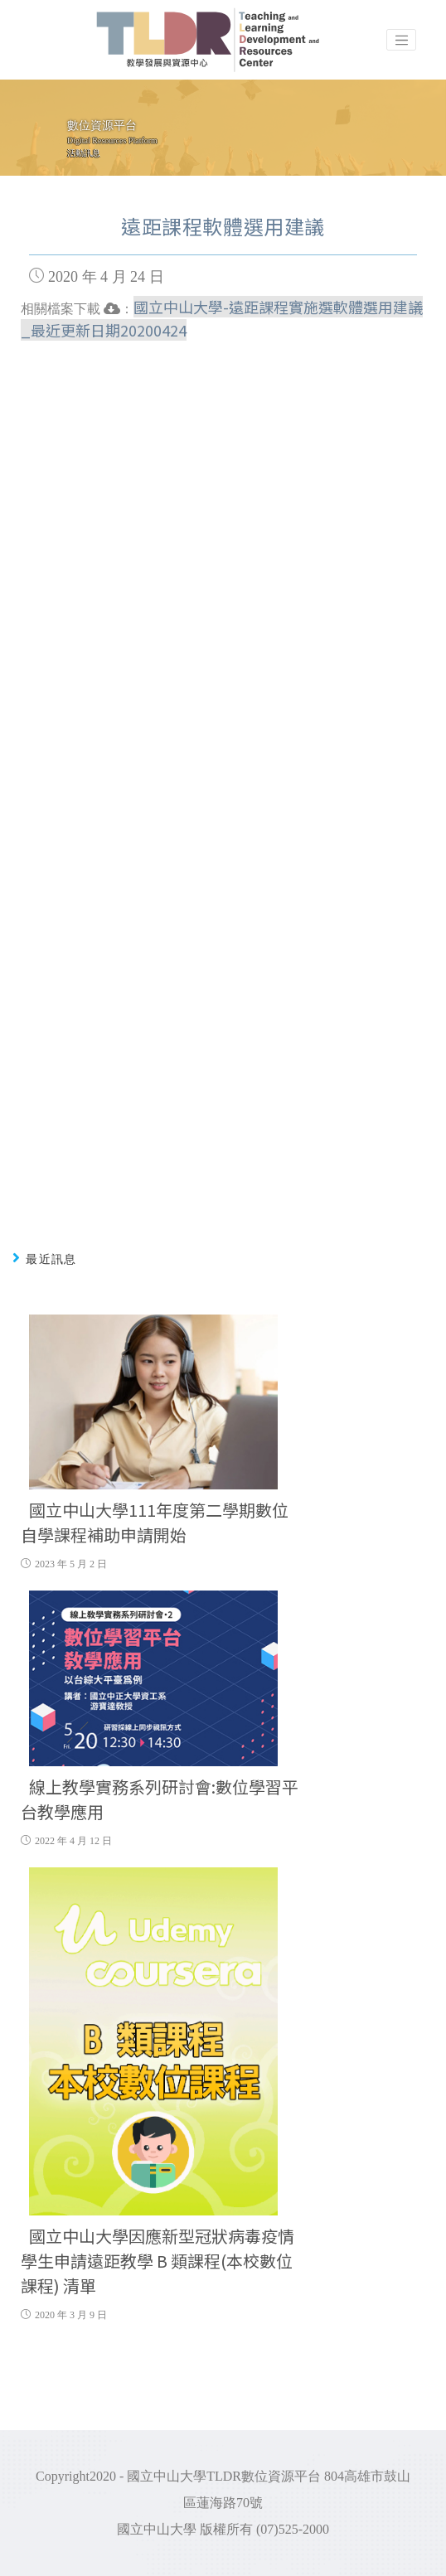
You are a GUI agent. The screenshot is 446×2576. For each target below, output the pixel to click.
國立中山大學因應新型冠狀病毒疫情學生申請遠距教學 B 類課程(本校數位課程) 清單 (157, 2261)
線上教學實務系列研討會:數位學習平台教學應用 (159, 1799)
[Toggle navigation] (401, 40)
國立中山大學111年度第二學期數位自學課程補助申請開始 (154, 1522)
